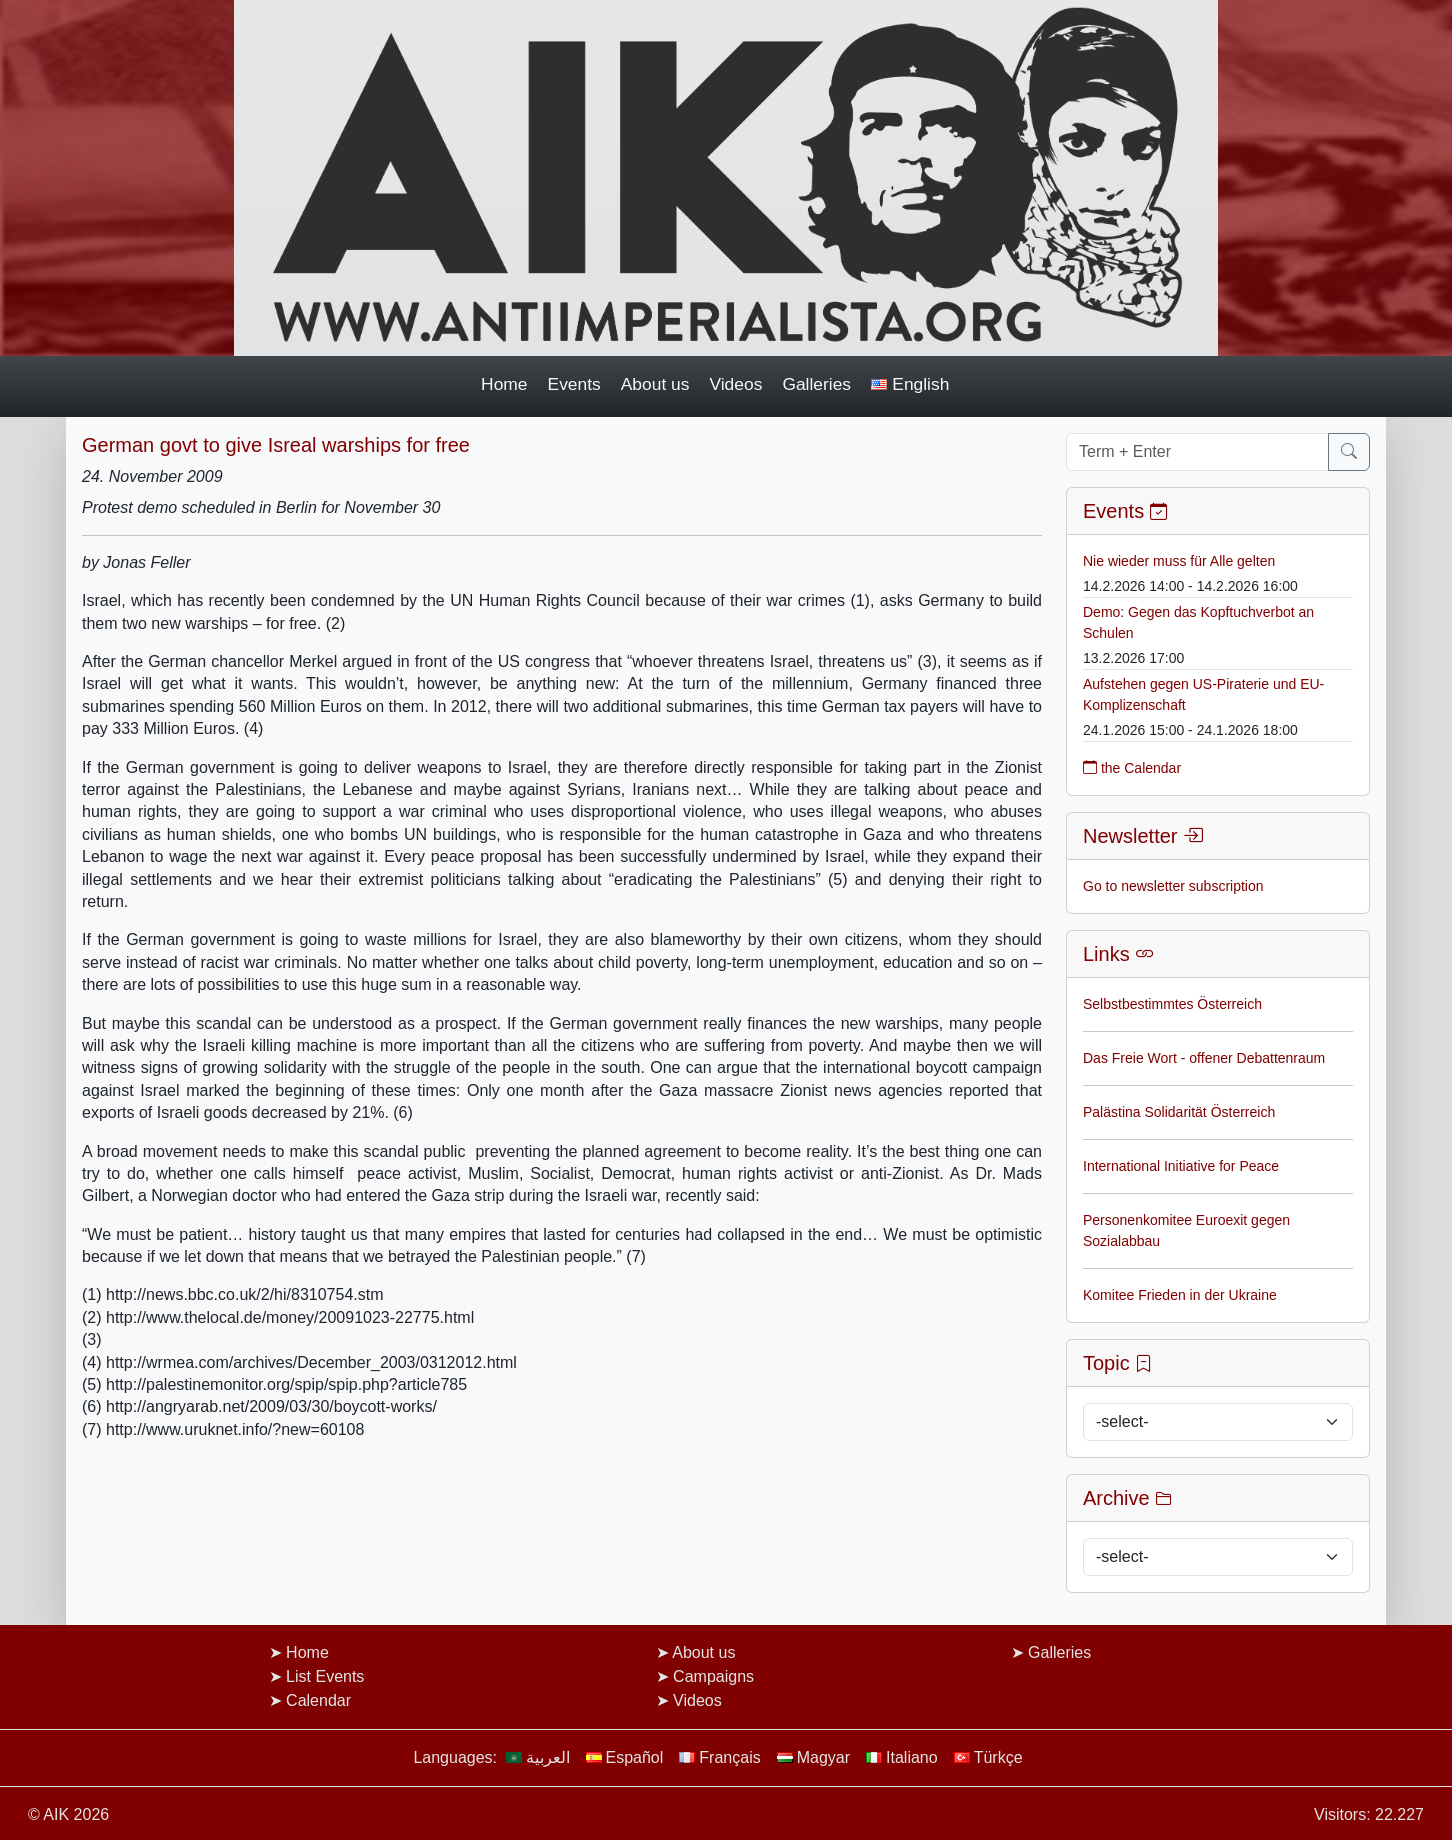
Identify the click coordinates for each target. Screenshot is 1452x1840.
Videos (735, 384)
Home (504, 384)
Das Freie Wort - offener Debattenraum (1204, 1058)
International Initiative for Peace (1181, 1166)
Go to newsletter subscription (1173, 886)
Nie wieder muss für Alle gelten (1179, 561)
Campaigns (713, 1676)
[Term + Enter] (1197, 452)
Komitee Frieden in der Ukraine (1180, 1295)
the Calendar (1132, 768)
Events (574, 384)
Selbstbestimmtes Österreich (1172, 1004)
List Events (325, 1676)
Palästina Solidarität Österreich (1179, 1112)
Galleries (816, 384)
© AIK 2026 (68, 1814)
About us (655, 384)
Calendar (318, 1700)
